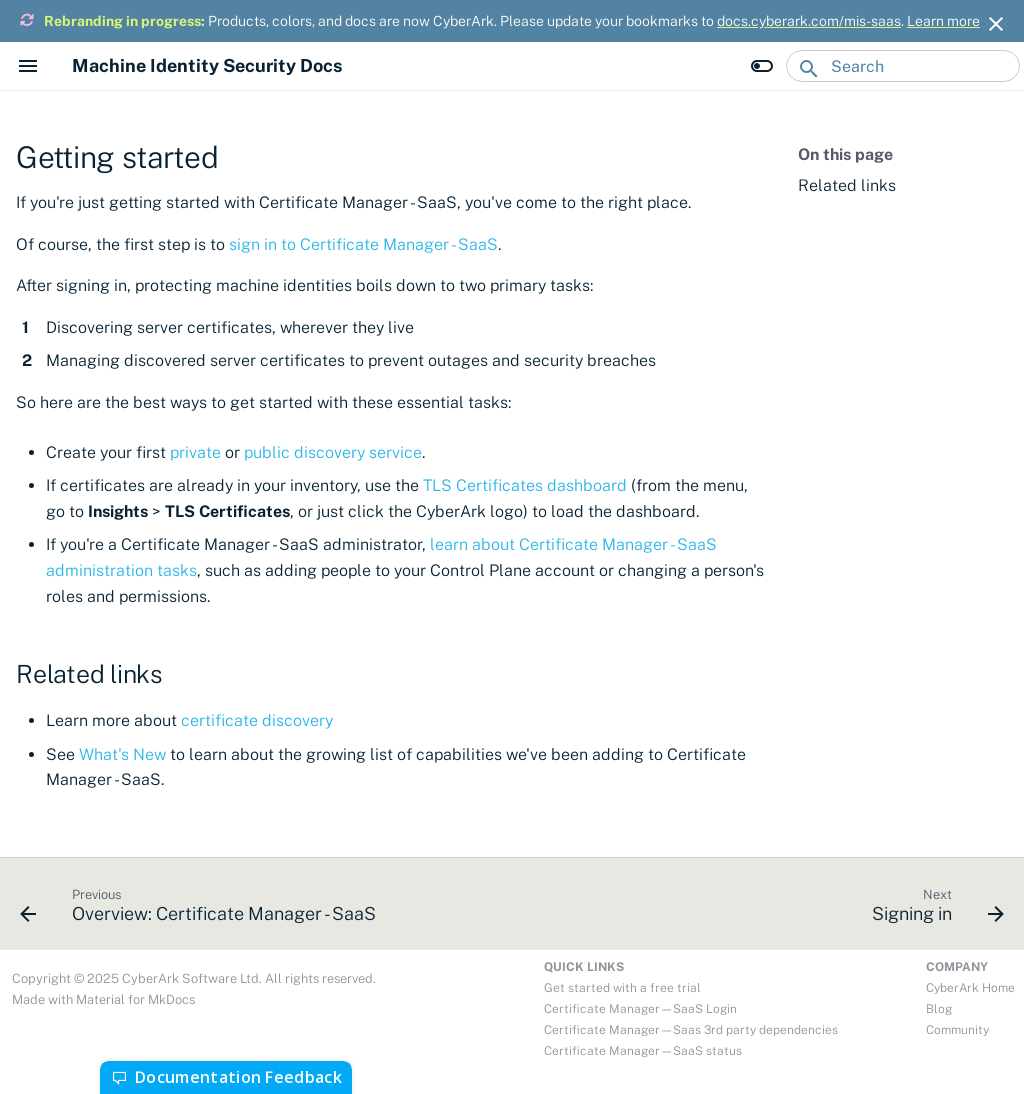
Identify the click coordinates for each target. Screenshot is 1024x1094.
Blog (939, 1009)
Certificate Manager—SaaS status (643, 1051)
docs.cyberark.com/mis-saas (809, 21)
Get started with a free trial (622, 988)
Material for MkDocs (135, 999)
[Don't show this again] (996, 24)
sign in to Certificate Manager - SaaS (363, 244)
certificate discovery (257, 720)
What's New (122, 754)
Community (957, 1030)
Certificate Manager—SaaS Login (640, 1009)
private (195, 452)
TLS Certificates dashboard (525, 485)
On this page (845, 154)
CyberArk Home (970, 988)
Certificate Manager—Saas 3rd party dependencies (691, 1030)
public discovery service (333, 452)
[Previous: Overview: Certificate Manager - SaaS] (202, 910)
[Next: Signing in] (933, 910)
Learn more (943, 21)
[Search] (903, 66)
